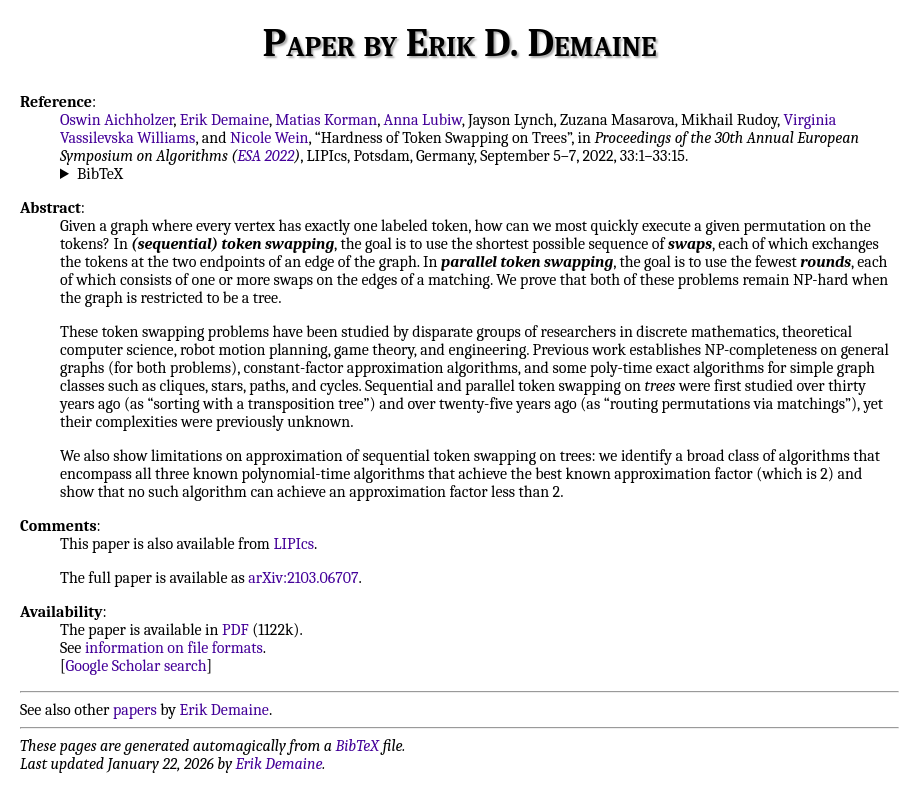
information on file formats (174, 648)
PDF (235, 630)
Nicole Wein (269, 138)
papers (135, 710)
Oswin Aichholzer (116, 120)
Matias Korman (326, 120)
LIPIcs (293, 544)
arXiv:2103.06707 (303, 578)
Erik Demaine (224, 120)
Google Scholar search (136, 666)
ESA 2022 (265, 156)
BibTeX (100, 174)
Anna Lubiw (423, 120)
